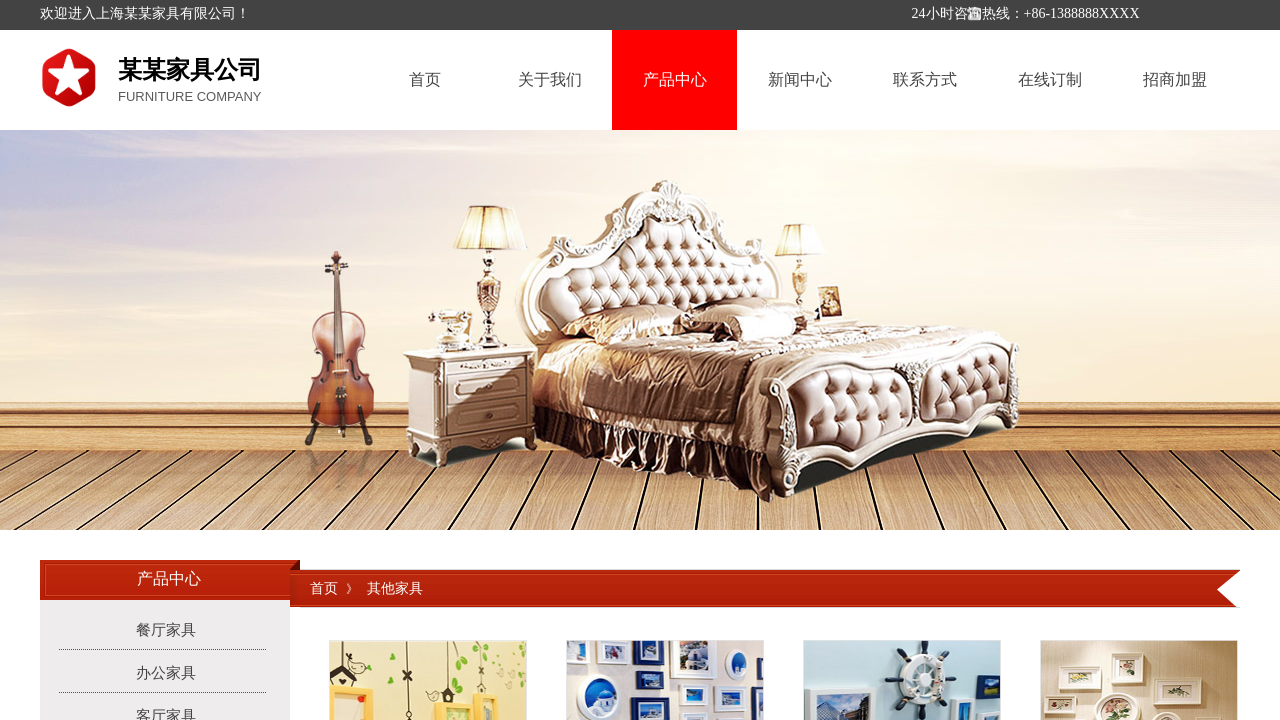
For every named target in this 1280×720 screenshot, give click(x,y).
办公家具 (166, 673)
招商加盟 (1175, 79)
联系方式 (925, 79)
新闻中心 (800, 79)
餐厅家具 (166, 630)
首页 (425, 79)
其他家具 (395, 588)
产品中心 (675, 79)
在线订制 (1050, 79)
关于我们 (550, 79)
